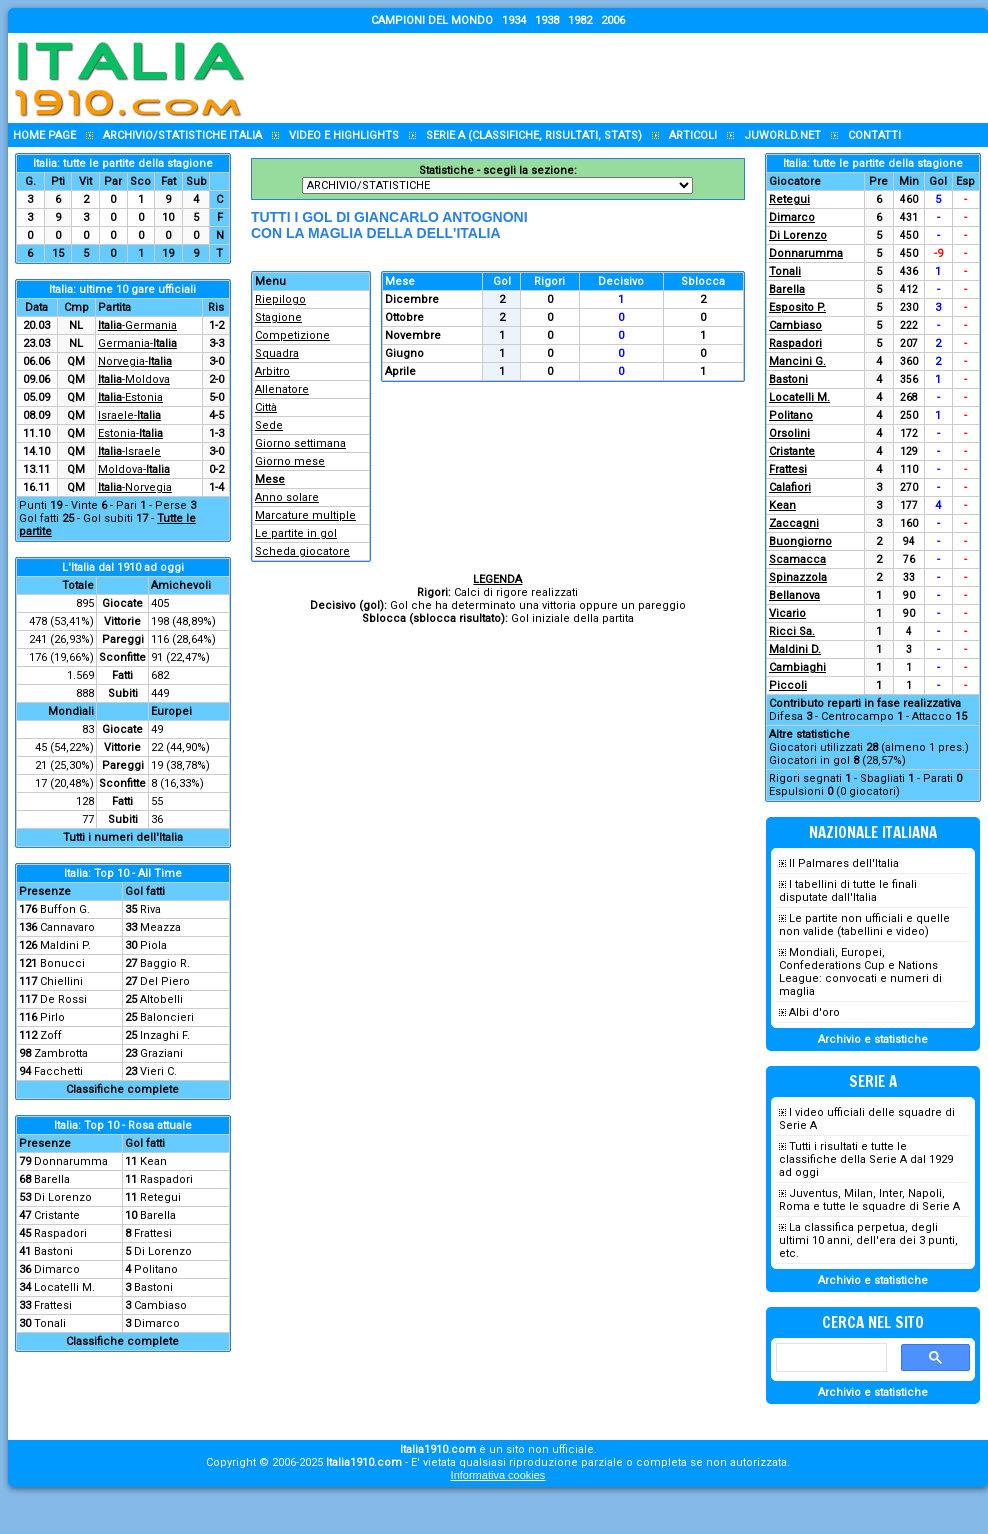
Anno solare (287, 497)
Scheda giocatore (302, 551)
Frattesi (153, 1233)
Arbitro (272, 371)
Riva (150, 909)
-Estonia (130, 397)
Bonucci (62, 963)
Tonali (50, 1323)
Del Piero (165, 981)
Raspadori (166, 1179)
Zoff (51, 1035)
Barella (52, 1179)
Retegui (160, 1197)
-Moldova (134, 379)
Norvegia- (135, 361)
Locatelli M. (64, 1287)
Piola (153, 945)
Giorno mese (290, 461)
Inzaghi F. (165, 1035)
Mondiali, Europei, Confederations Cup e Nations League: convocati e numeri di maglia (860, 972)
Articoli (693, 135)
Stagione (278, 317)
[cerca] (829, 1358)
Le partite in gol (296, 533)
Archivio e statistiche (873, 1039)
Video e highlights (344, 135)
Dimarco (57, 1269)
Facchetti (58, 1071)
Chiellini (61, 981)
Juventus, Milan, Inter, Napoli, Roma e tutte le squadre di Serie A (869, 1200)
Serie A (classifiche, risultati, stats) (534, 135)
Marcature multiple (305, 515)
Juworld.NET (782, 135)
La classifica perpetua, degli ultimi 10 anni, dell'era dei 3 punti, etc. (868, 1240)
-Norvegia (135, 487)
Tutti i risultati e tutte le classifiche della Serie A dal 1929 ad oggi (866, 1159)
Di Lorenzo (63, 1197)
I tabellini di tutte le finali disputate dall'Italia (848, 891)
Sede (269, 425)
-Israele (129, 451)
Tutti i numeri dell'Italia (123, 837)
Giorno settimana (300, 443)
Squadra (277, 353)
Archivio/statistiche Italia (182, 135)
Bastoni (53, 1251)
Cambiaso (160, 1305)
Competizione (292, 335)
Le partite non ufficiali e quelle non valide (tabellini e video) (864, 925)
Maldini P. (65, 945)
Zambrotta (61, 1053)
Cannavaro (67, 927)
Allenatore (282, 389)
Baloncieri (167, 1017)
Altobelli (161, 999)
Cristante (57, 1215)
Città (266, 407)
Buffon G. (65, 909)
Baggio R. (165, 963)
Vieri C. (158, 1071)
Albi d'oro (814, 1012)
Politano (156, 1269)
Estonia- (130, 433)
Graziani (161, 1053)
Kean (153, 1161)
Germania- (137, 343)
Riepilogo (280, 299)
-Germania (137, 325)
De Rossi (63, 999)
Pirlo (52, 1017)
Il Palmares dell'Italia (844, 863)
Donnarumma (71, 1161)
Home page (44, 135)
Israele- (129, 415)
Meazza (160, 927)
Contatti (874, 135)
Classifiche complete (122, 1089)
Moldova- (134, 469)
